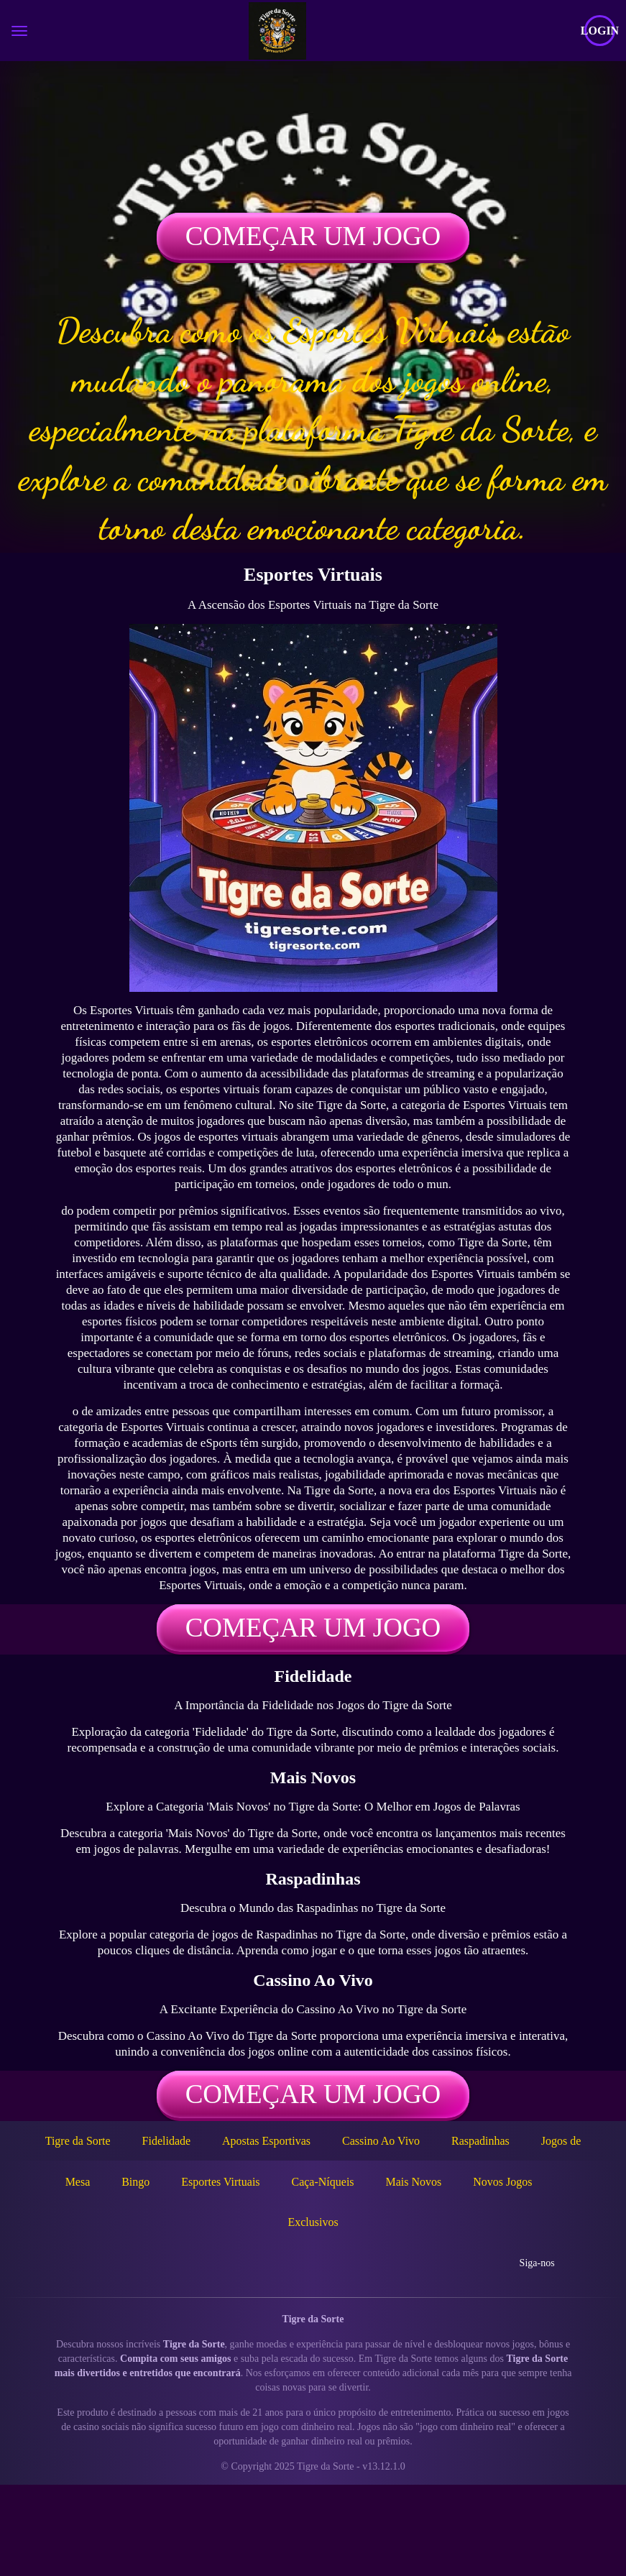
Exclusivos (312, 2222)
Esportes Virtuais (220, 2182)
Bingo (135, 2182)
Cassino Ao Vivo (381, 2141)
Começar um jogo (313, 236)
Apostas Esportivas (266, 2141)
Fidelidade (166, 2141)
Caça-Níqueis (322, 2182)
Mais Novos (413, 2182)
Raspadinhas (480, 2141)
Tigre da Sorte (78, 2141)
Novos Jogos (502, 2182)
